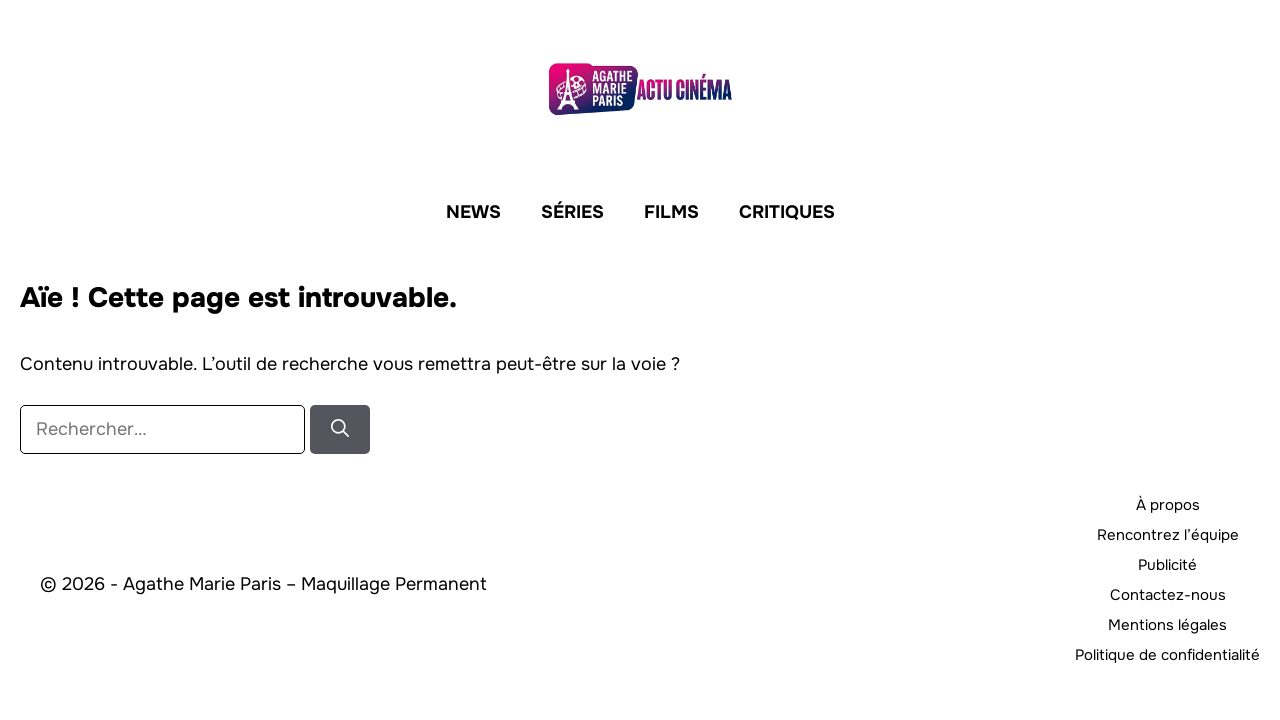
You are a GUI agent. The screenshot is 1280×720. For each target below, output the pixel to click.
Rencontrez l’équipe (1168, 535)
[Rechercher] (340, 429)
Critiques (787, 212)
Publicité (1167, 565)
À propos (1168, 505)
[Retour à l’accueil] (640, 87)
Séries (572, 212)
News (473, 212)
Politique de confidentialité (1167, 655)
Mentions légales (1167, 625)
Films (671, 212)
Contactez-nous (1168, 595)
